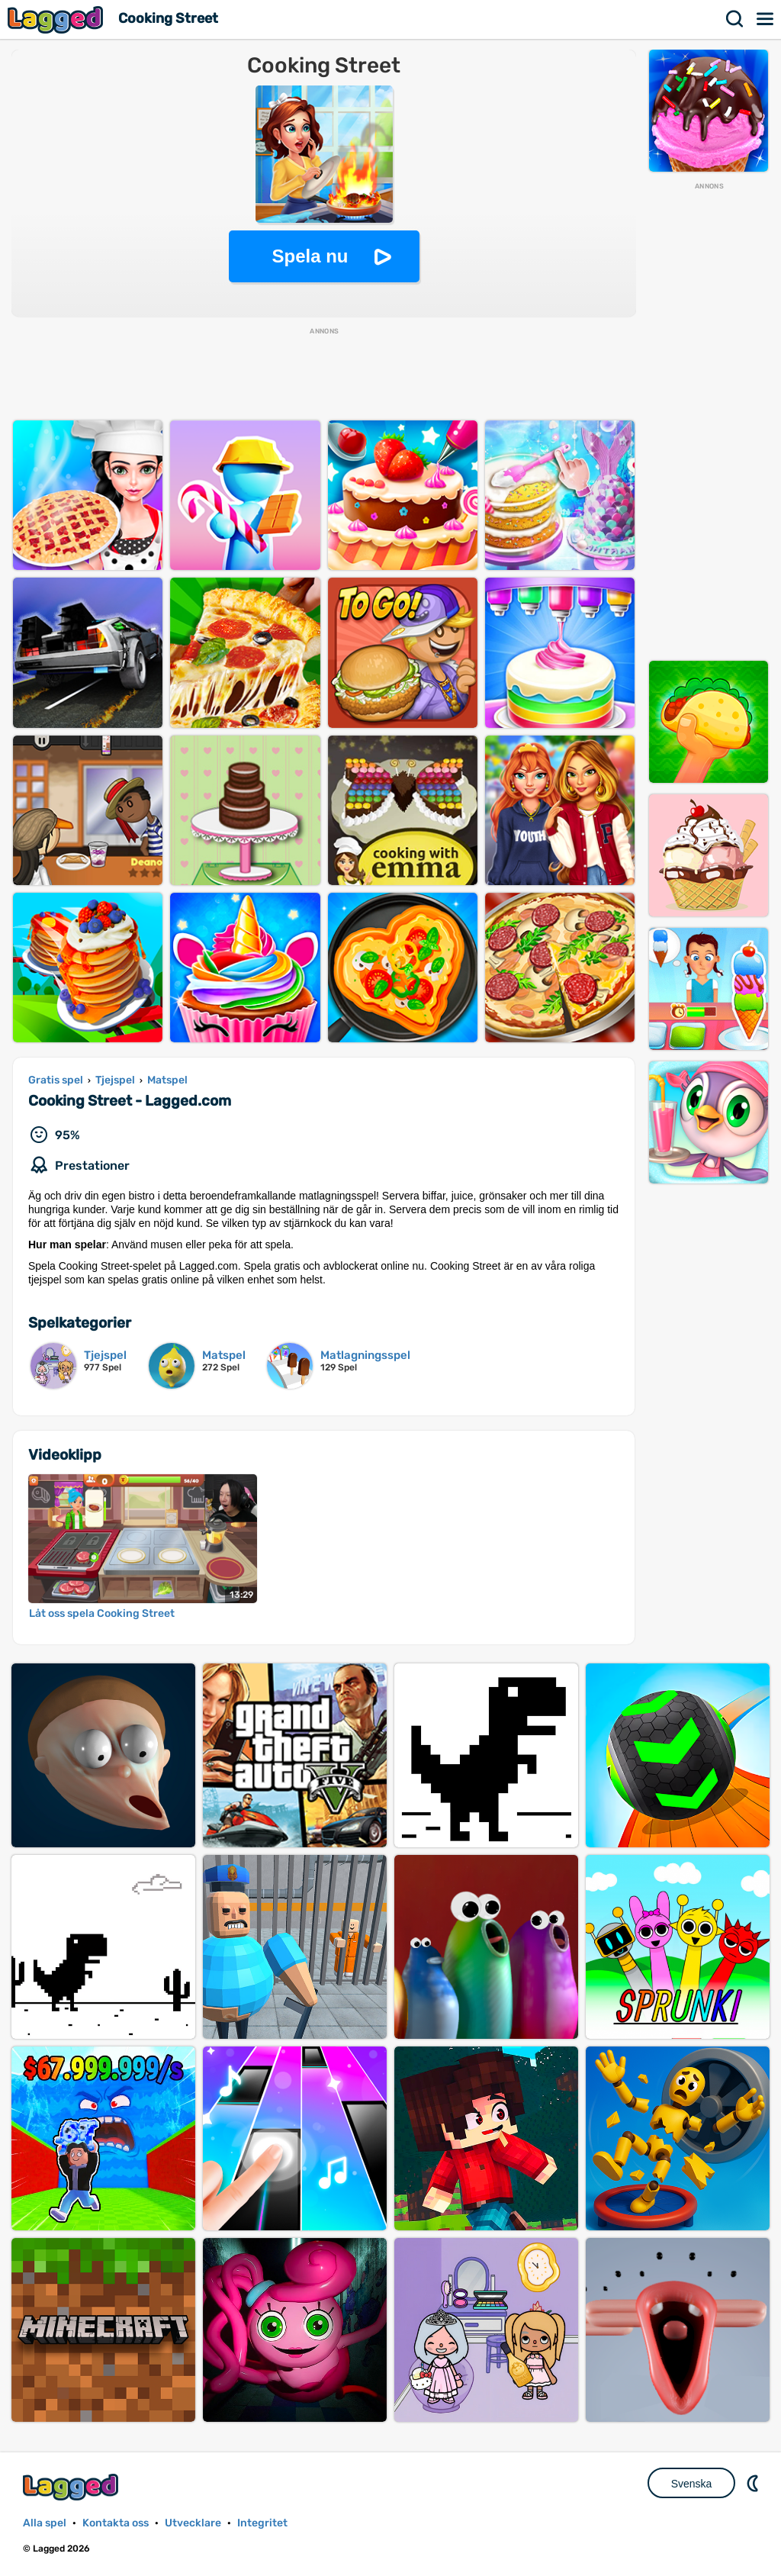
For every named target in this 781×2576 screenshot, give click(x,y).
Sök (735, 19)
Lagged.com (72, 2487)
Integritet (262, 2522)
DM (754, 2483)
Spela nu (310, 256)
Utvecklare (193, 2522)
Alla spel (44, 2522)
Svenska (691, 2484)
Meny (765, 19)
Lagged (57, 19)
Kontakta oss (115, 2522)
